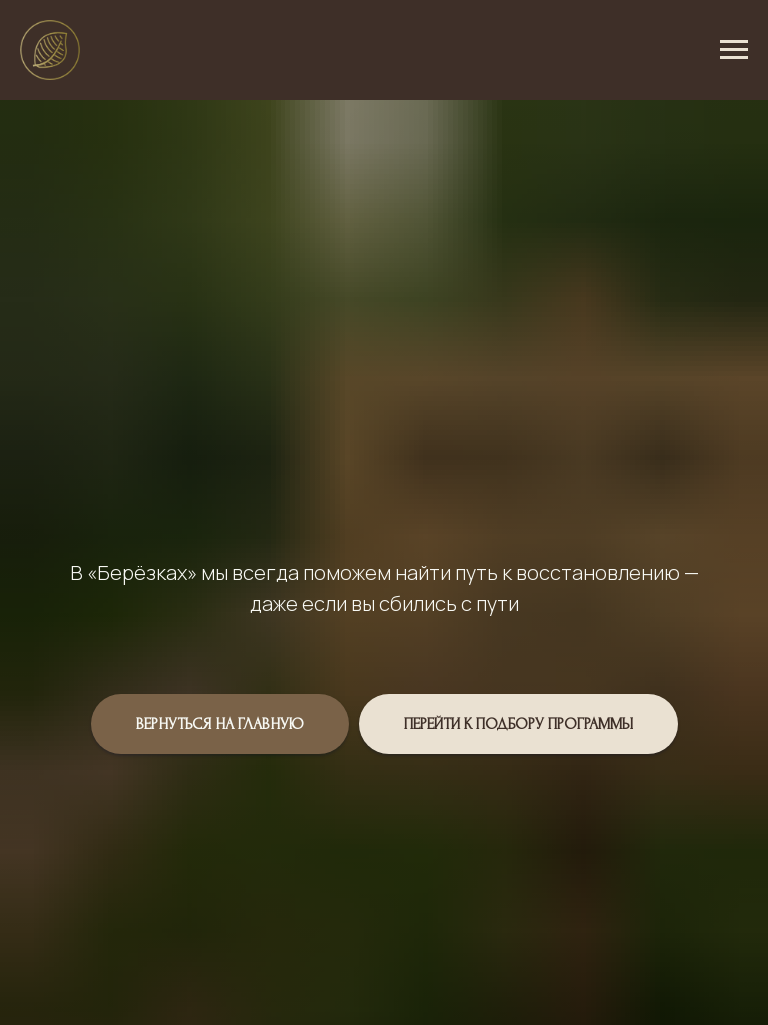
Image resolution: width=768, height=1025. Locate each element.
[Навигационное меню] (734, 50)
